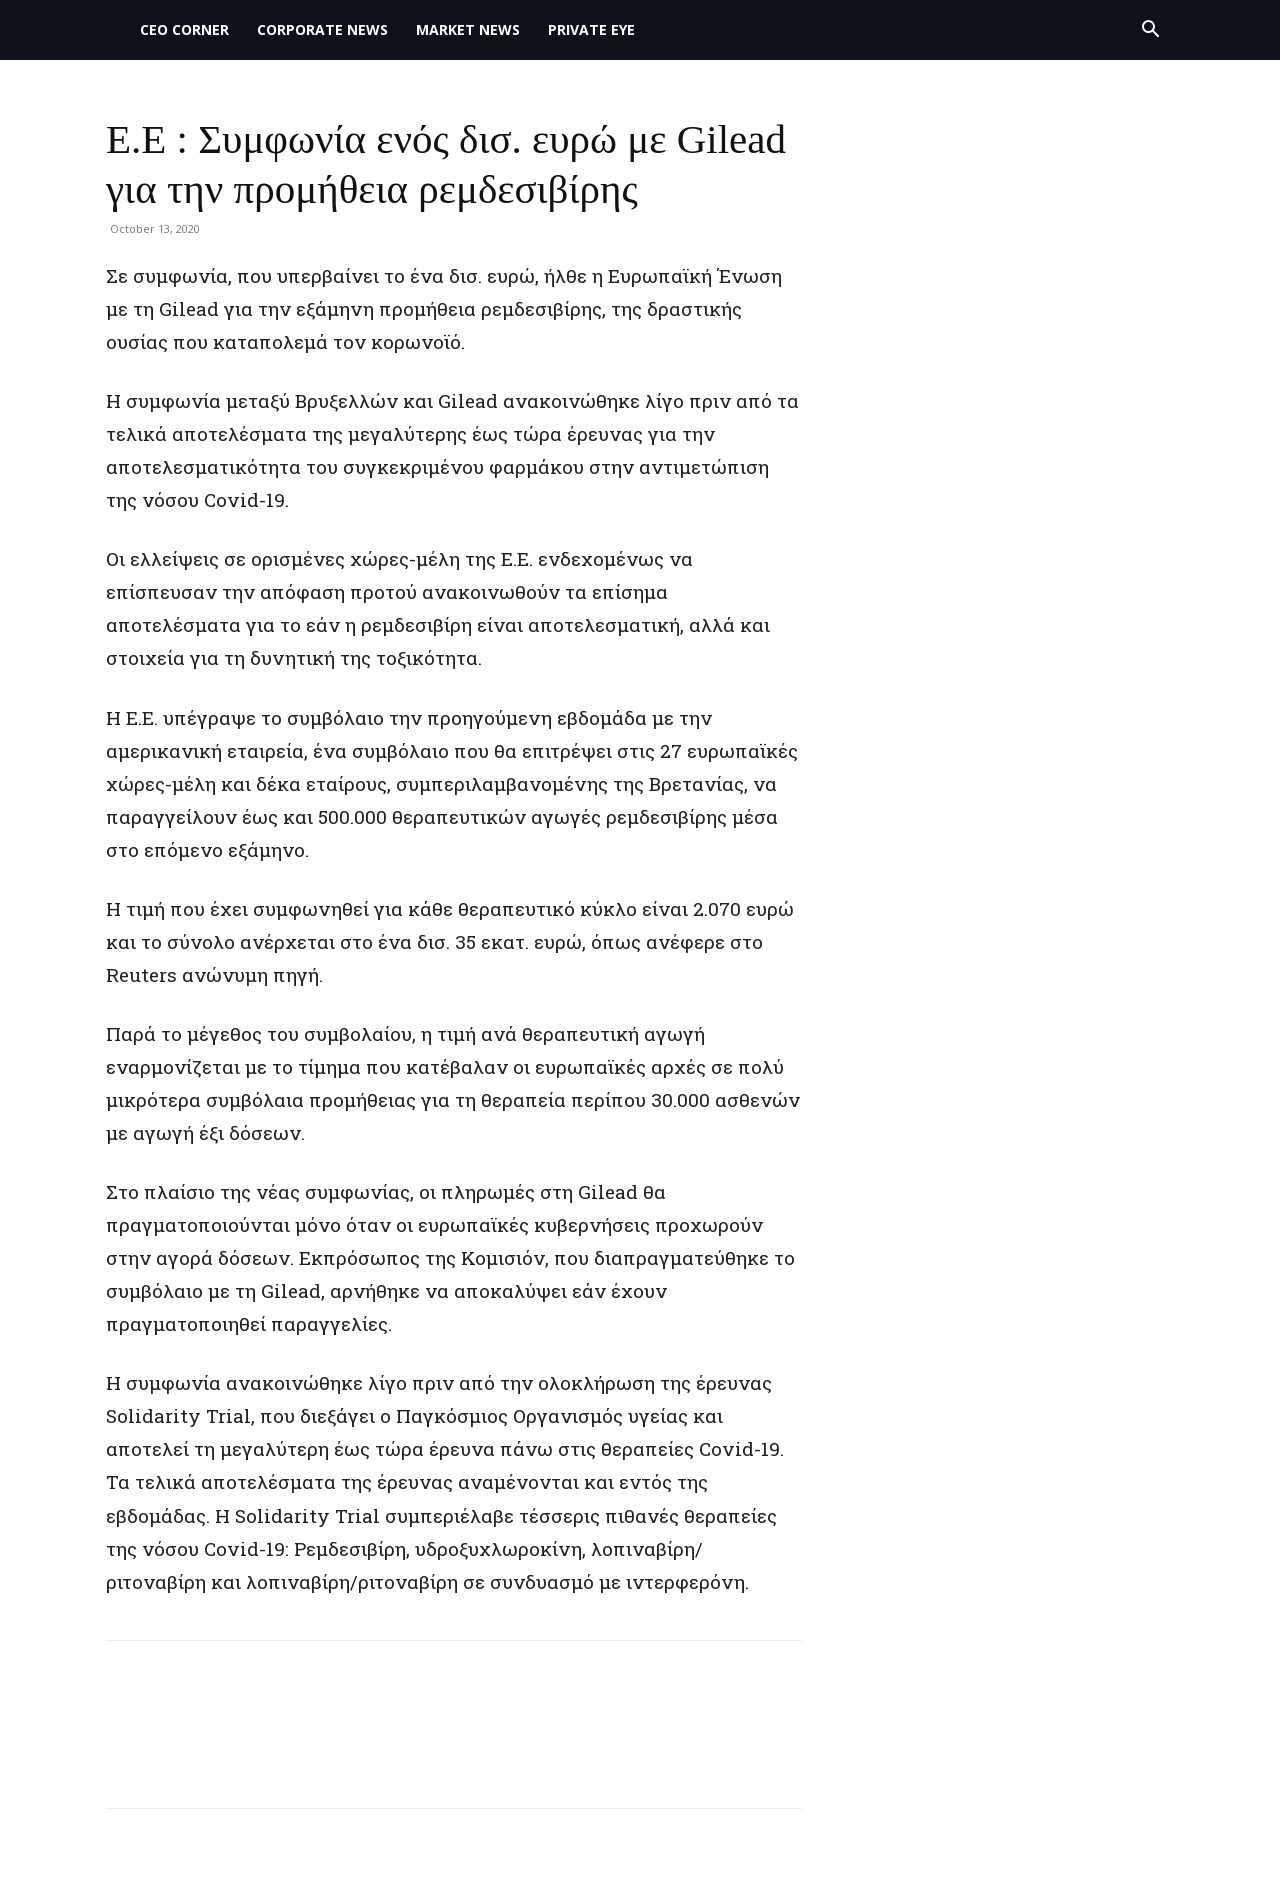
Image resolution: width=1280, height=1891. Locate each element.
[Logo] (116, 30)
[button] (1150, 31)
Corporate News (322, 29)
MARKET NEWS (468, 29)
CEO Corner (184, 29)
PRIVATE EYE (591, 29)
